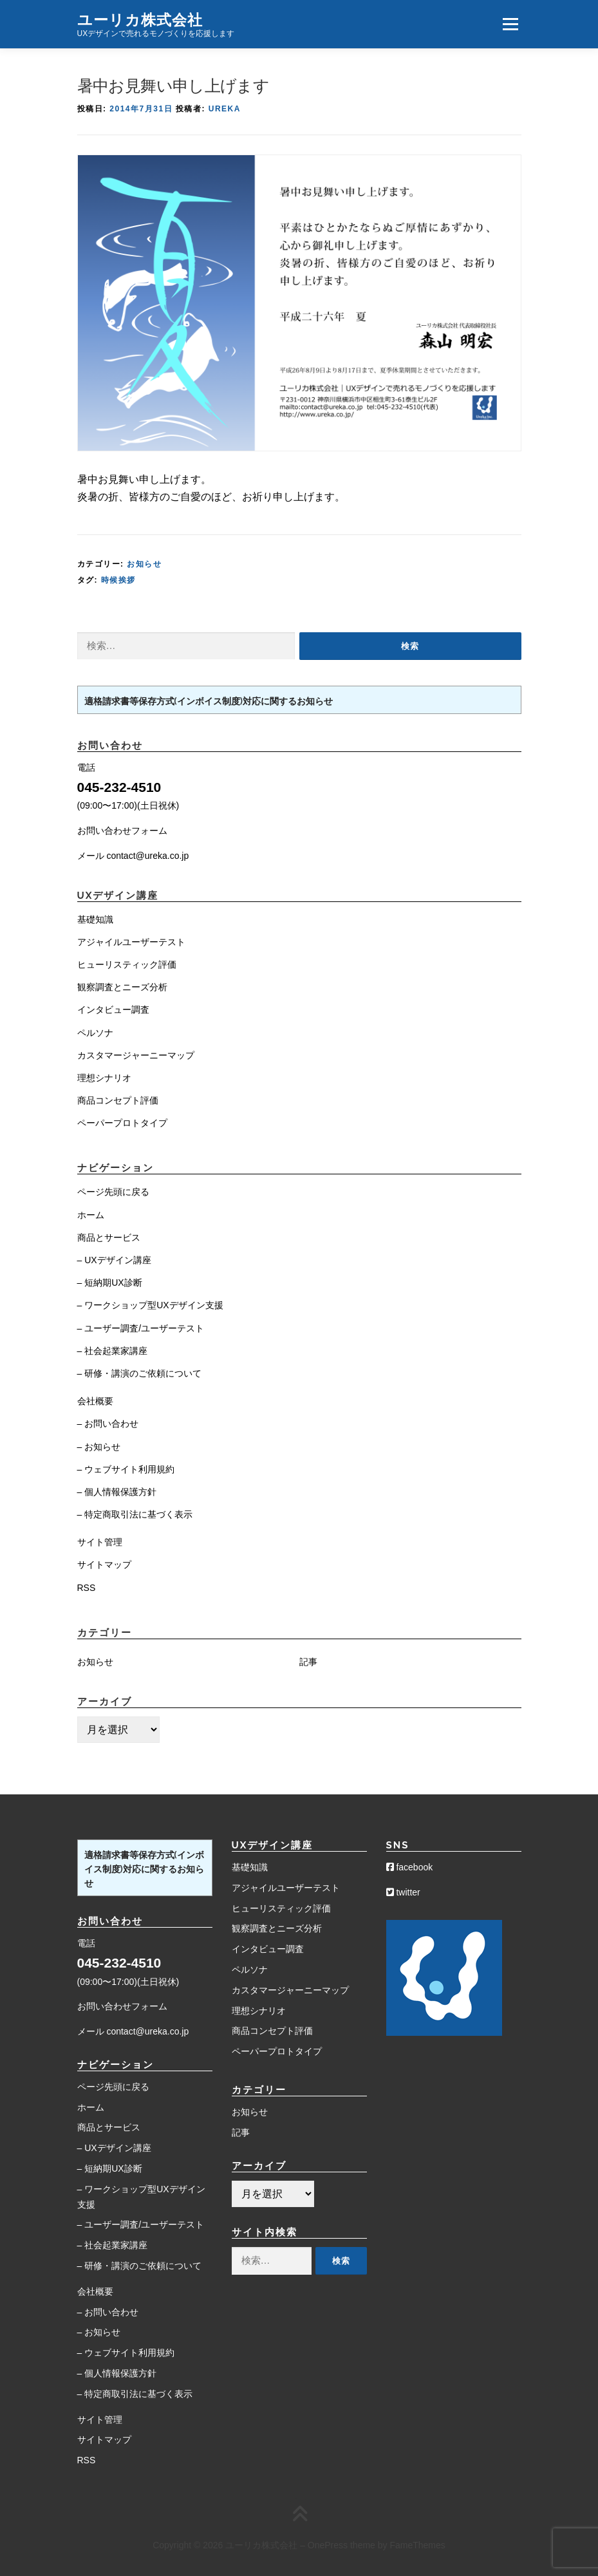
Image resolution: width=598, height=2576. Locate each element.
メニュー (510, 24)
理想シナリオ (104, 1078)
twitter (403, 1892)
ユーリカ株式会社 (140, 19)
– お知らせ (99, 1447)
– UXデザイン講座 (114, 1260)
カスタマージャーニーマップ (135, 1055)
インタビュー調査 (113, 1009)
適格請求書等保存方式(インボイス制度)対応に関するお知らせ (208, 701)
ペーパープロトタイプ (122, 1123)
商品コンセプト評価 (117, 1100)
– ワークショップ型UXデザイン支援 (150, 1305)
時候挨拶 (118, 580)
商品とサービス (108, 1237)
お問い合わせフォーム (122, 830)
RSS (86, 1588)
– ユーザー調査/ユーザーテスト (141, 1328)
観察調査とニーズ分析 (122, 987)
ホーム (90, 1215)
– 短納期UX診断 (109, 1282)
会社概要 (95, 1401)
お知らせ (144, 564)
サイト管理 (99, 1542)
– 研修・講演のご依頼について (139, 1373)
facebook (409, 1867)
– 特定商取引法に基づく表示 (135, 1514)
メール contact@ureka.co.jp (133, 856)
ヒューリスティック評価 (126, 964)
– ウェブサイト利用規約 (126, 1469)
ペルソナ (95, 1033)
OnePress (328, 2545)
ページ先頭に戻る (113, 1192)
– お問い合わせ (108, 1423)
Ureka (225, 108)
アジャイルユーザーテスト (131, 942)
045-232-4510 (119, 787)
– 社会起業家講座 (112, 1351)
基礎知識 (95, 919)
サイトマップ (104, 1564)
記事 (308, 1662)
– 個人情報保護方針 (117, 1492)
